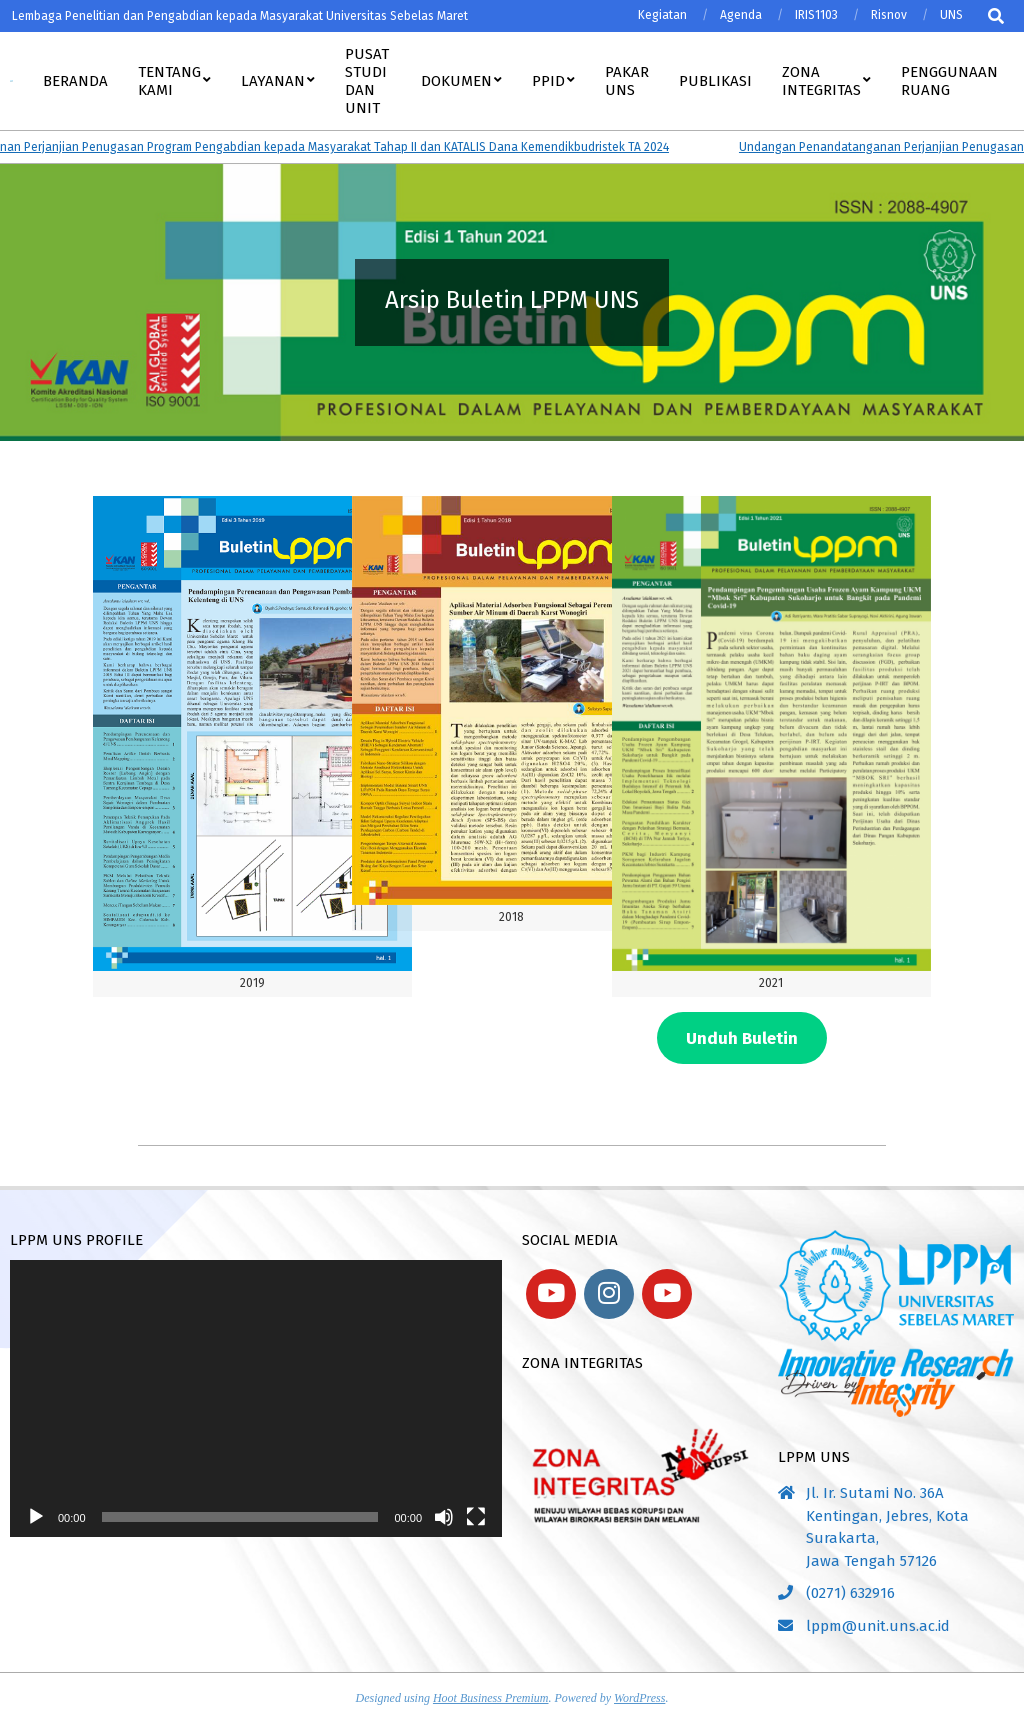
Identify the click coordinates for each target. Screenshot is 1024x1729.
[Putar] (36, 1517)
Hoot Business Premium (491, 1698)
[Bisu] (444, 1517)
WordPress (639, 1698)
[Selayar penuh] (476, 1517)
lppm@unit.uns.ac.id (878, 1626)
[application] (256, 1398)
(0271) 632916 (850, 1593)
